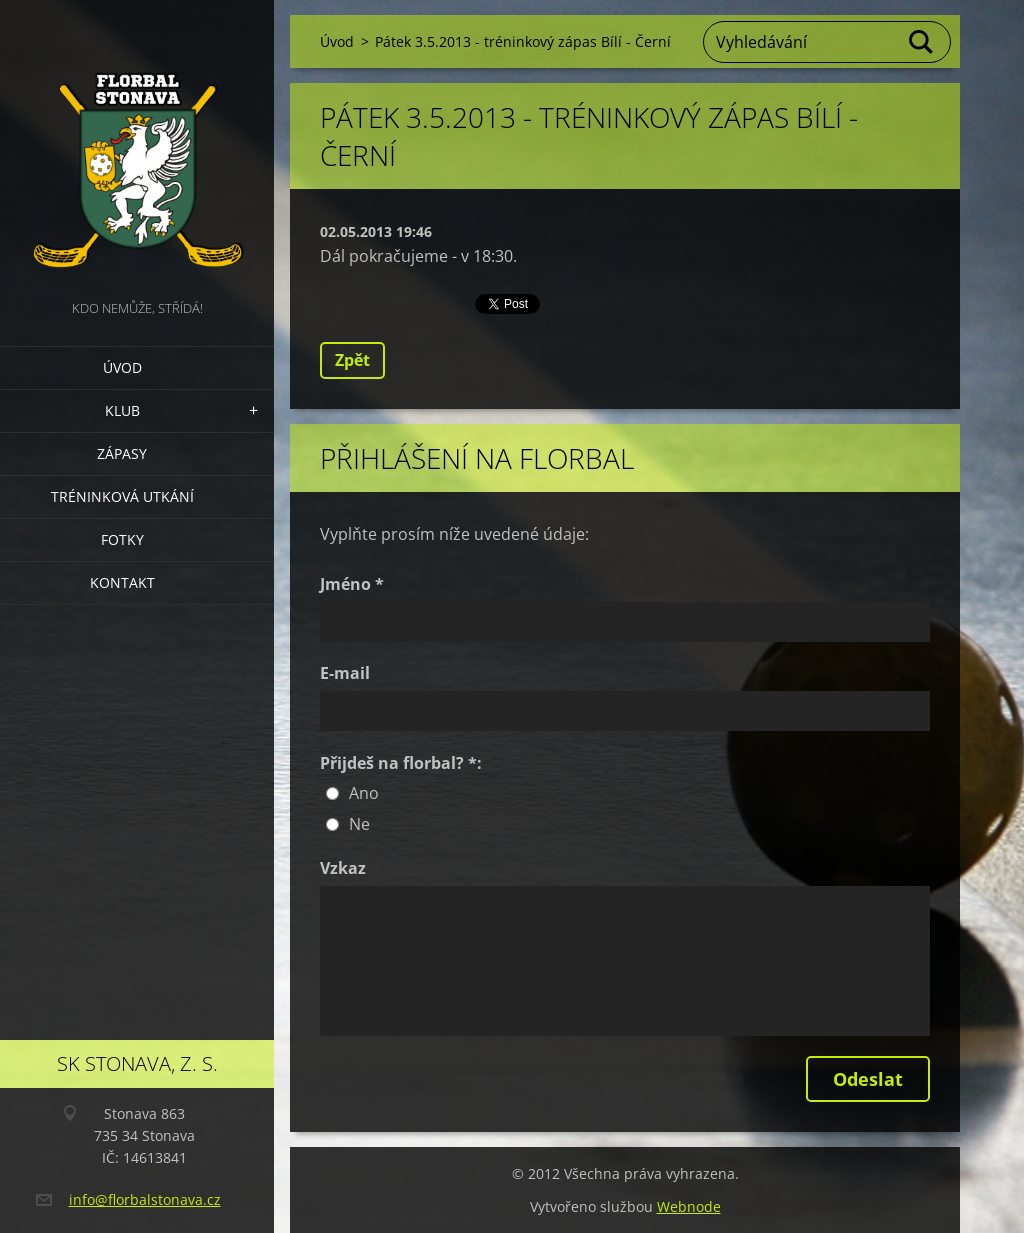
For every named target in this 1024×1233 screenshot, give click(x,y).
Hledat (922, 42)
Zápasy (122, 453)
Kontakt (122, 582)
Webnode (689, 1206)
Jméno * (352, 584)
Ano (364, 793)
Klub (122, 410)
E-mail (345, 673)
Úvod (122, 367)
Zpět (352, 360)
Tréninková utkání (122, 496)
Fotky (122, 539)
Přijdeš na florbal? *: (401, 763)
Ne (359, 824)
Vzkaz (343, 868)
